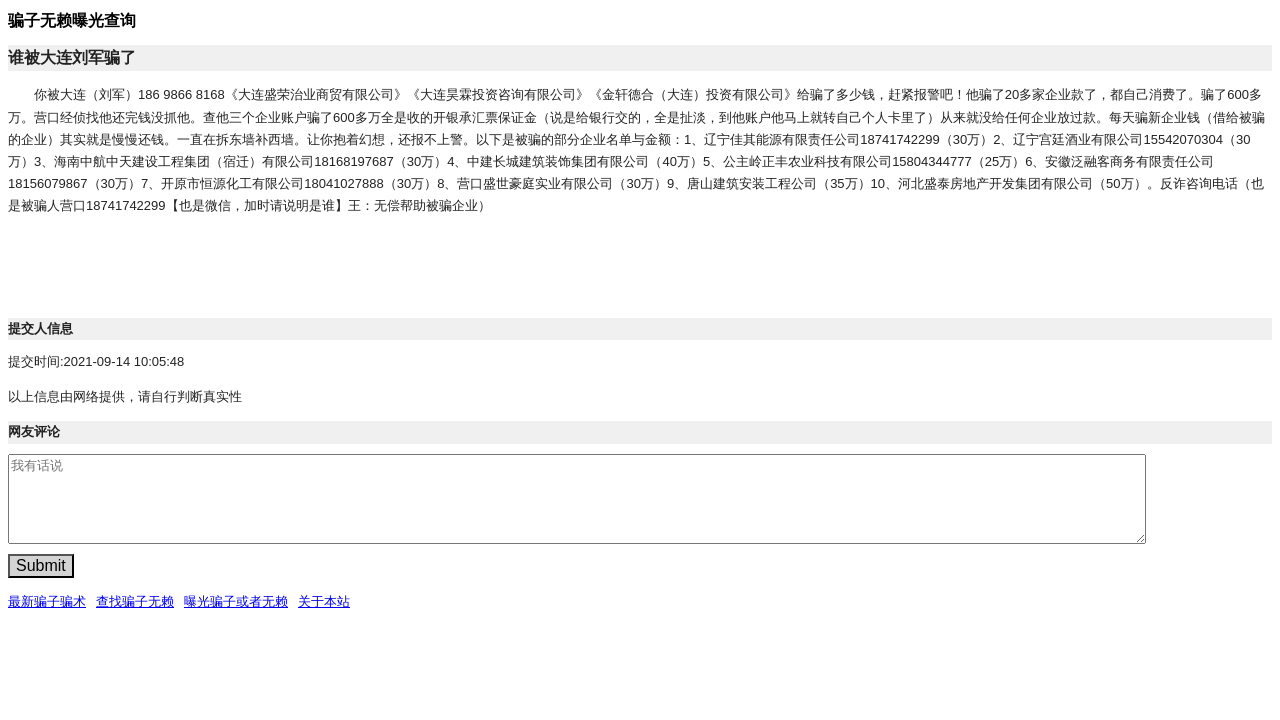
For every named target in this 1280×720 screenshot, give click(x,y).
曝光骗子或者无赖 (236, 601)
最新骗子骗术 (47, 601)
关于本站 (324, 601)
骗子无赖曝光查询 (72, 20)
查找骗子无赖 (135, 601)
